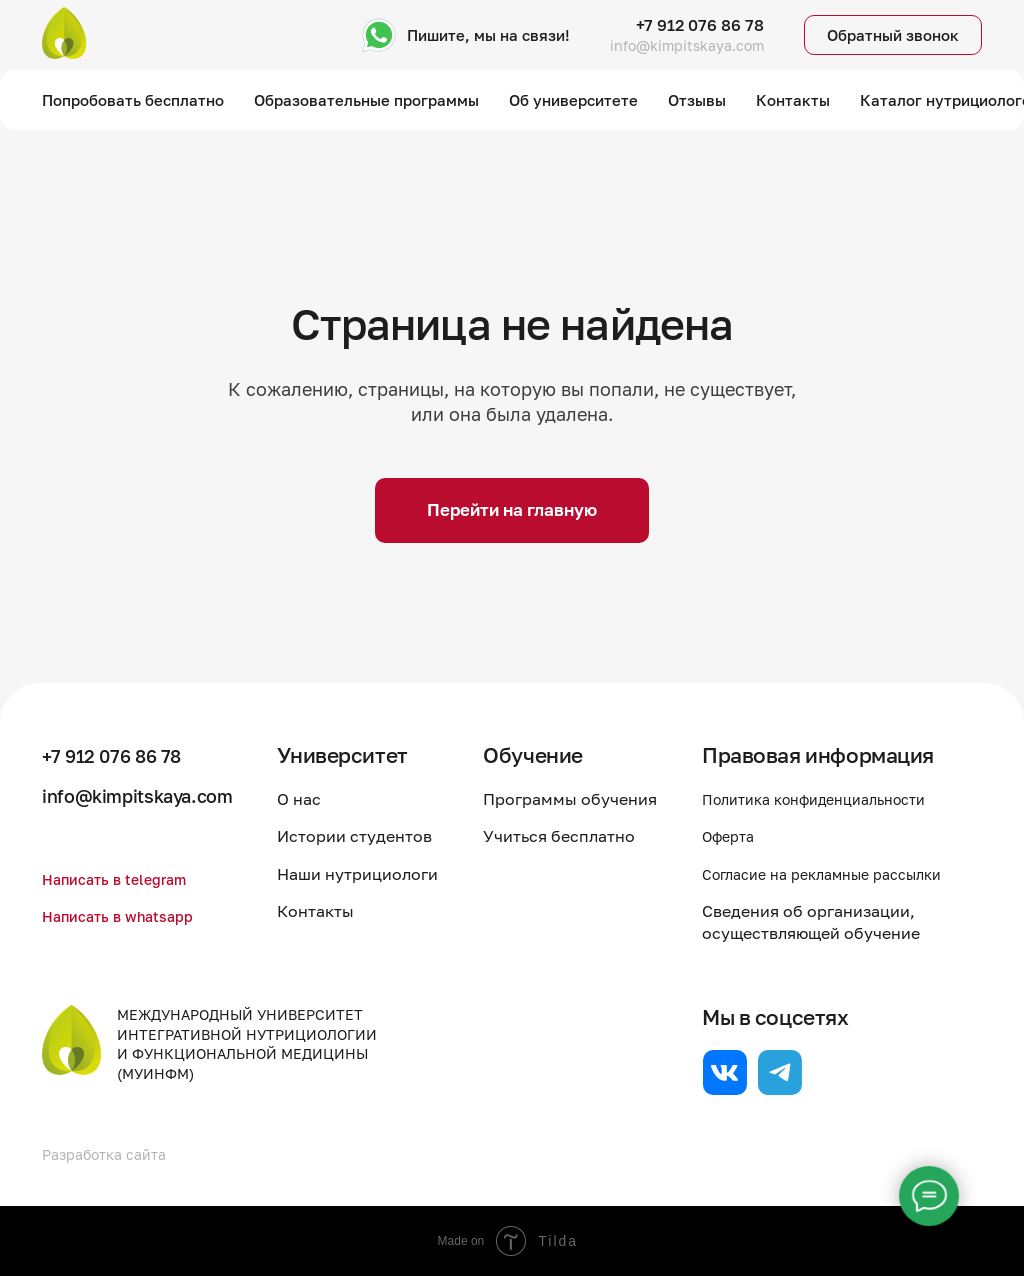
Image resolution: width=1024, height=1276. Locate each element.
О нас (321, 799)
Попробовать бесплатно (133, 100)
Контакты (793, 100)
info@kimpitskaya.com (687, 45)
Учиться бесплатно (570, 836)
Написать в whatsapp (126, 916)
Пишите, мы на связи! (488, 35)
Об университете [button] (573, 100)
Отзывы (697, 100)
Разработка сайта (112, 1154)
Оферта (732, 836)
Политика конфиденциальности (829, 799)
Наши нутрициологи (379, 874)
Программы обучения (581, 799)
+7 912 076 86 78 (700, 25)
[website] (724, 1072)
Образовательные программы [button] (366, 100)
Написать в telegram (122, 879)
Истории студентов (376, 836)
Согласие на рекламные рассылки (837, 874)
